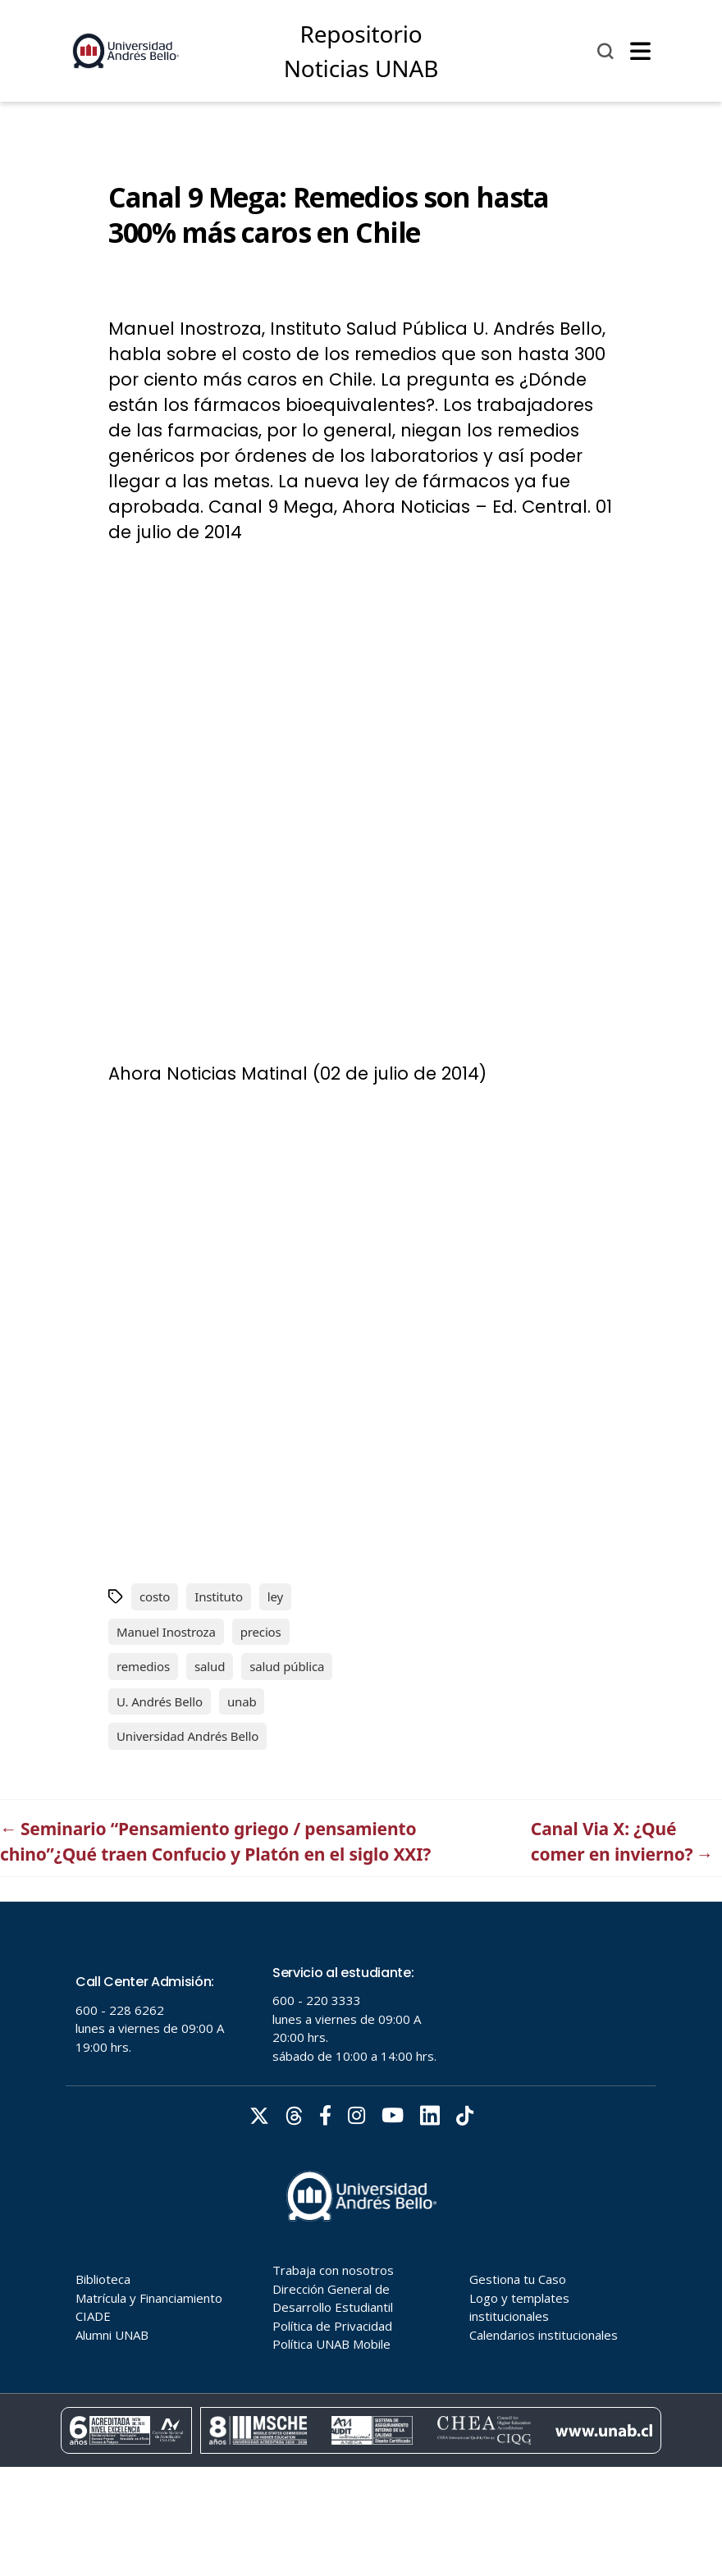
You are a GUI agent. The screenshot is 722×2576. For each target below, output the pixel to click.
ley (275, 1596)
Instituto (218, 1596)
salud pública (286, 1666)
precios (260, 1632)
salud (209, 1666)
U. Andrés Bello (160, 1701)
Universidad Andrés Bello (187, 1736)
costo (154, 1596)
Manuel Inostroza (166, 1632)
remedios (143, 1666)
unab (242, 1701)
